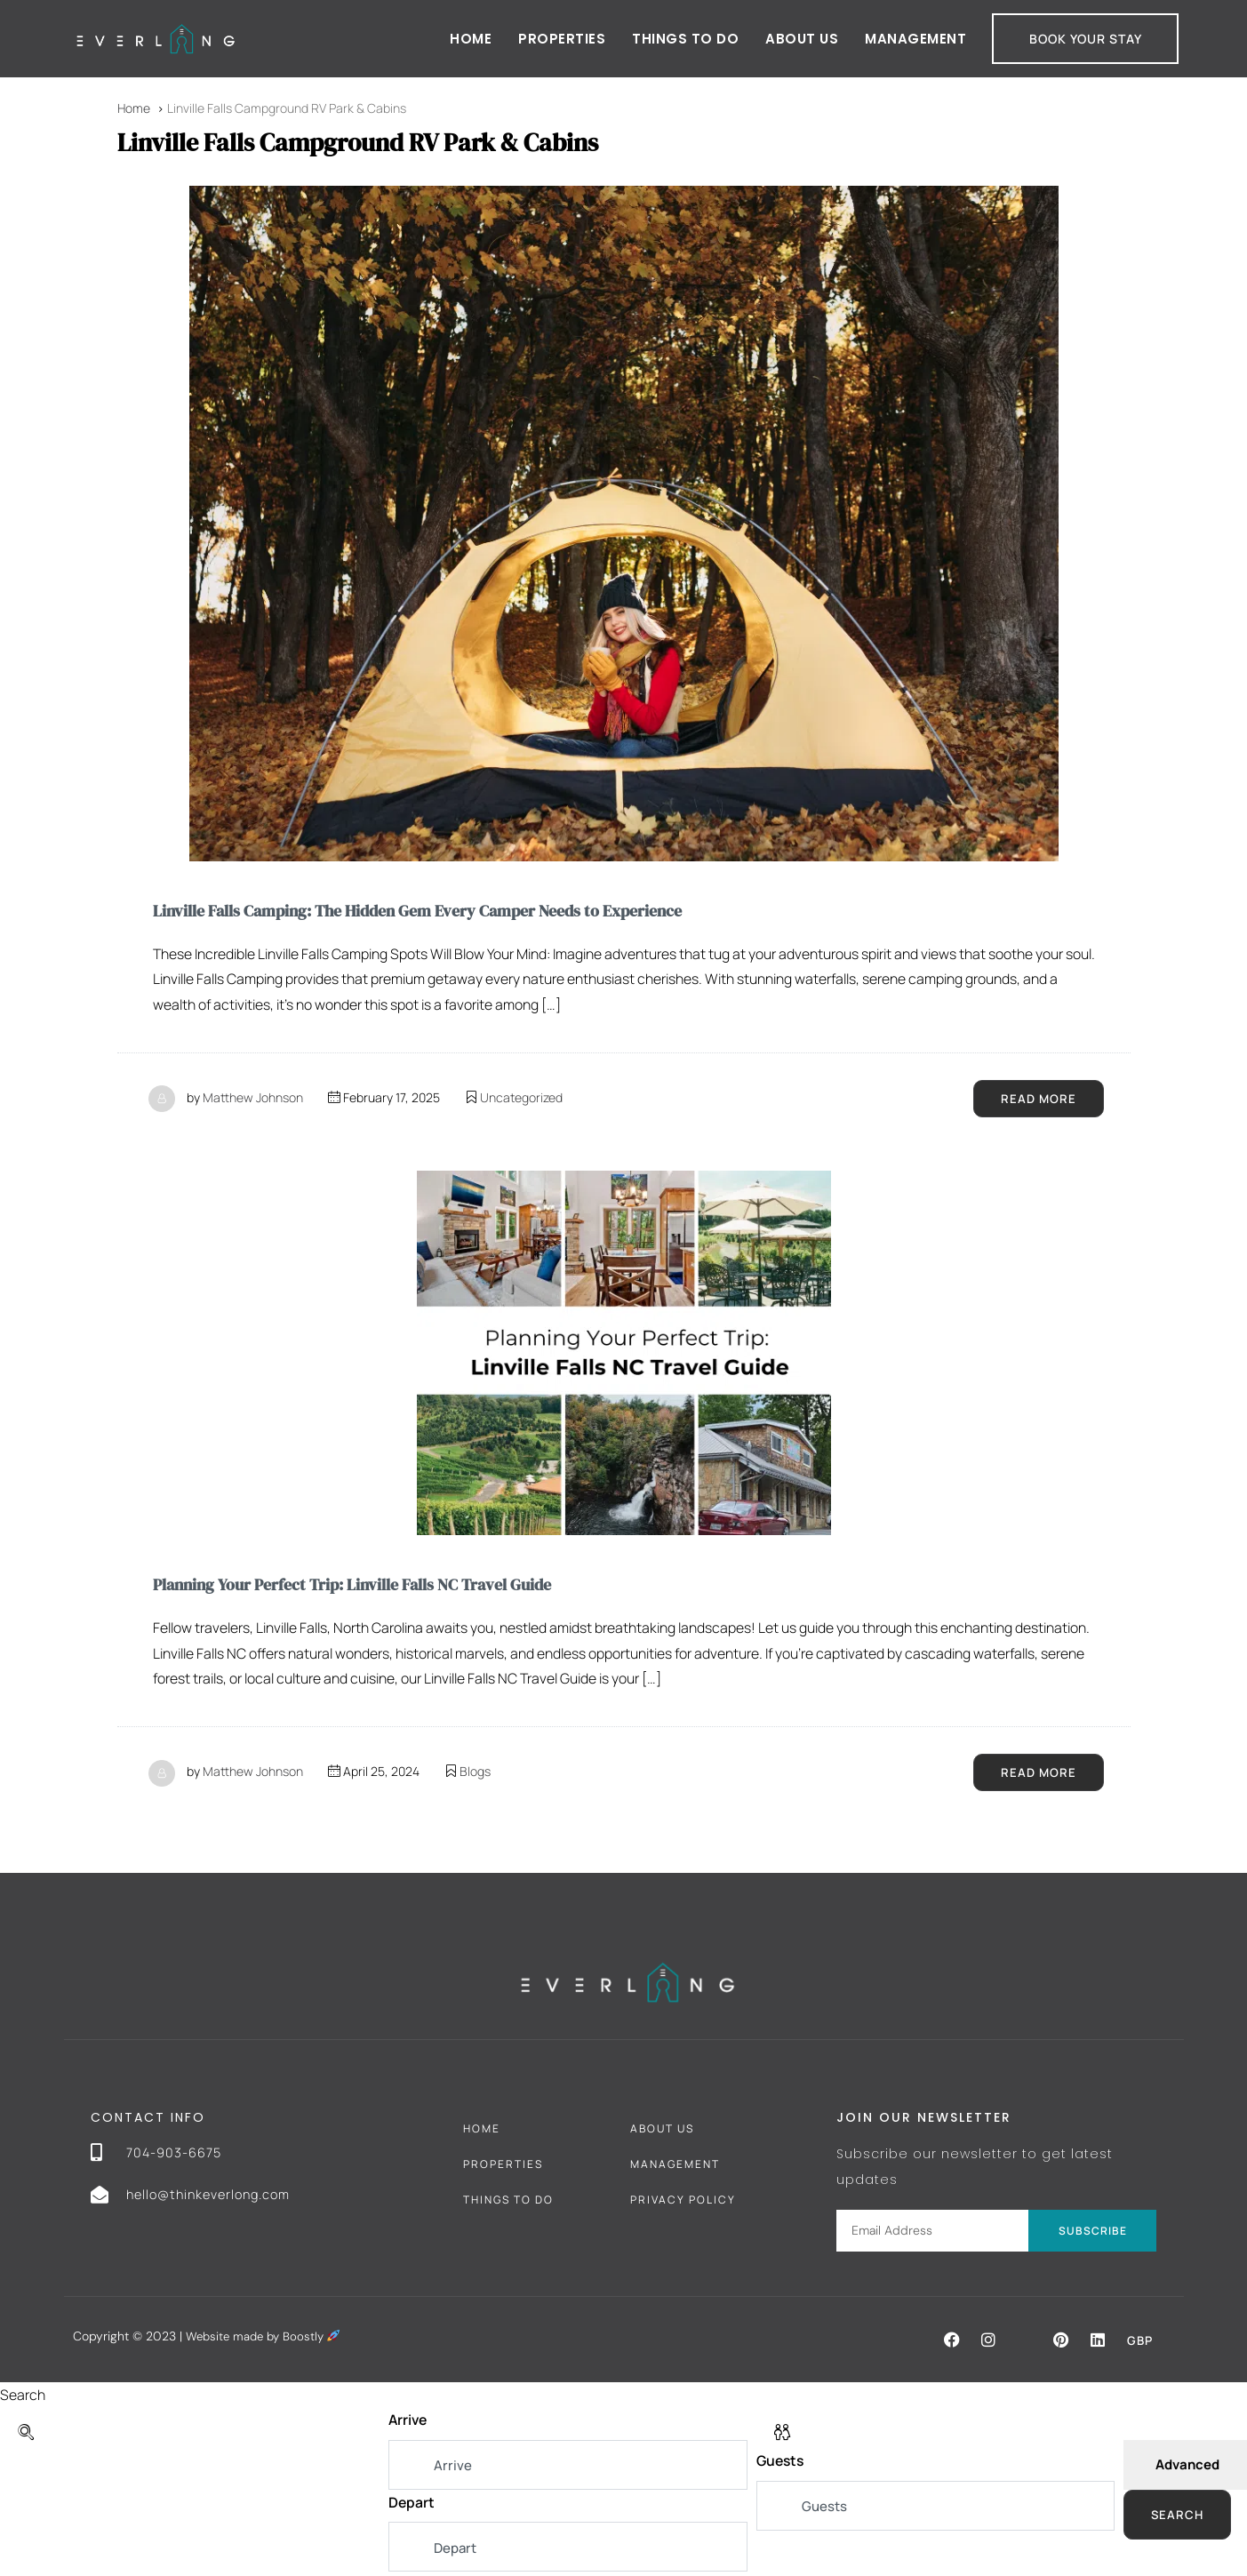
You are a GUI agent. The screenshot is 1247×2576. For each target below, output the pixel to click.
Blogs (475, 1773)
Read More (1037, 1099)
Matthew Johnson (253, 1098)
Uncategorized (521, 1098)
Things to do (685, 38)
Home (471, 38)
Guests (781, 2465)
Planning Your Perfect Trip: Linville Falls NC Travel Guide (376, 1585)
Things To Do (508, 2202)
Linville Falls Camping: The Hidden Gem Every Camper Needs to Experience (448, 910)
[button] (950, 2342)
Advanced (1187, 2468)
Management (915, 38)
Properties (561, 38)
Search (1178, 2517)
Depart (412, 2506)
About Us (801, 38)
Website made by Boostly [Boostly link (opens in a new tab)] (267, 2339)
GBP (1139, 2342)
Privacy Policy (683, 2202)
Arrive (408, 2423)
